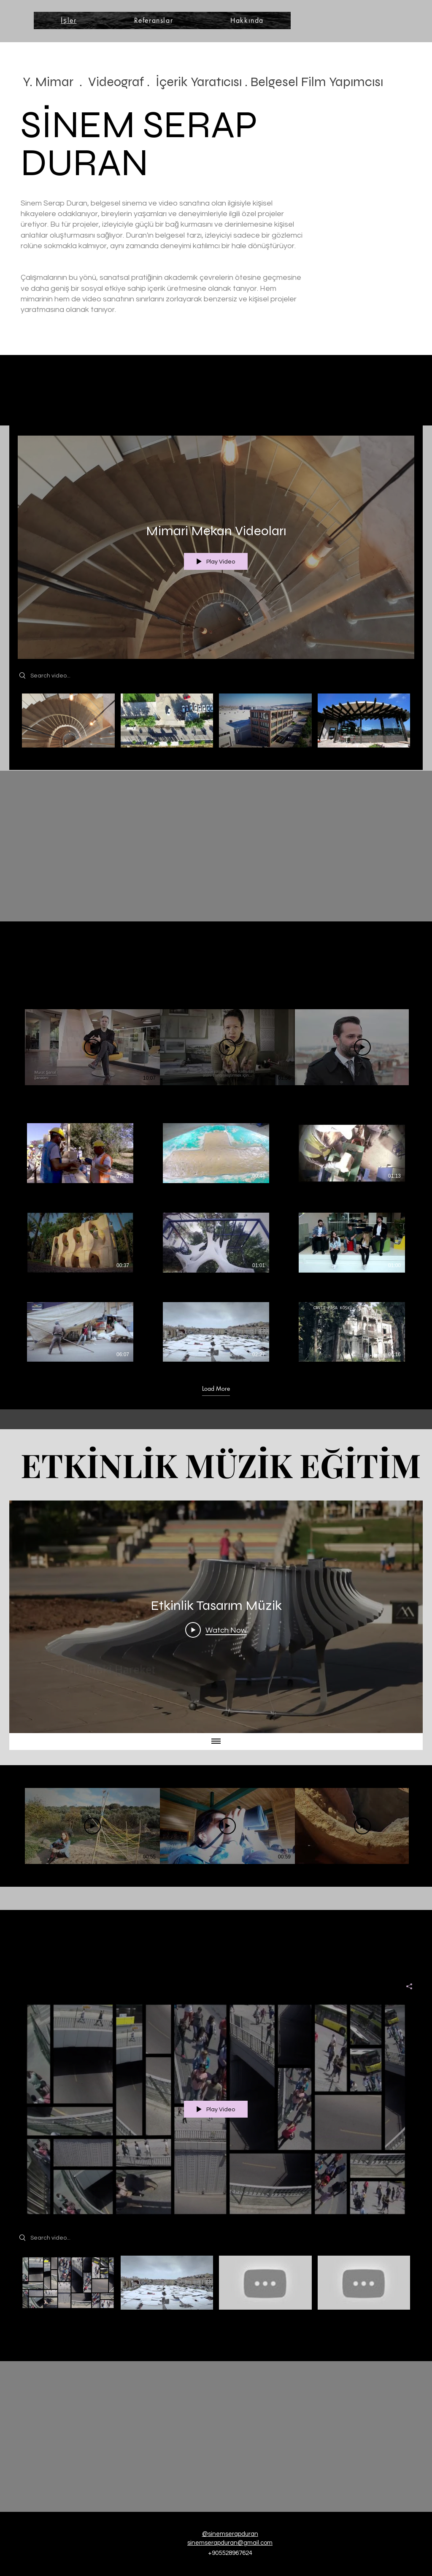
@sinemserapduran (230, 2534)
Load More (216, 1388)
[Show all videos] (216, 1741)
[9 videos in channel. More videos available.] (216, 1242)
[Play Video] (92, 1047)
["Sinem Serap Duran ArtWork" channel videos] (216, 2284)
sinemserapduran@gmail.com (230, 2543)
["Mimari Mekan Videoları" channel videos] (216, 725)
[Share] (406, 1986)
